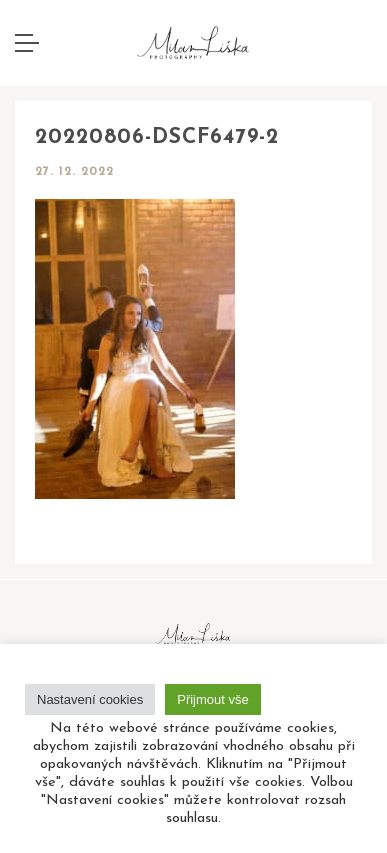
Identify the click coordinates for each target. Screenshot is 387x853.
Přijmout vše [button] (213, 699)
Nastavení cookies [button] (90, 699)
